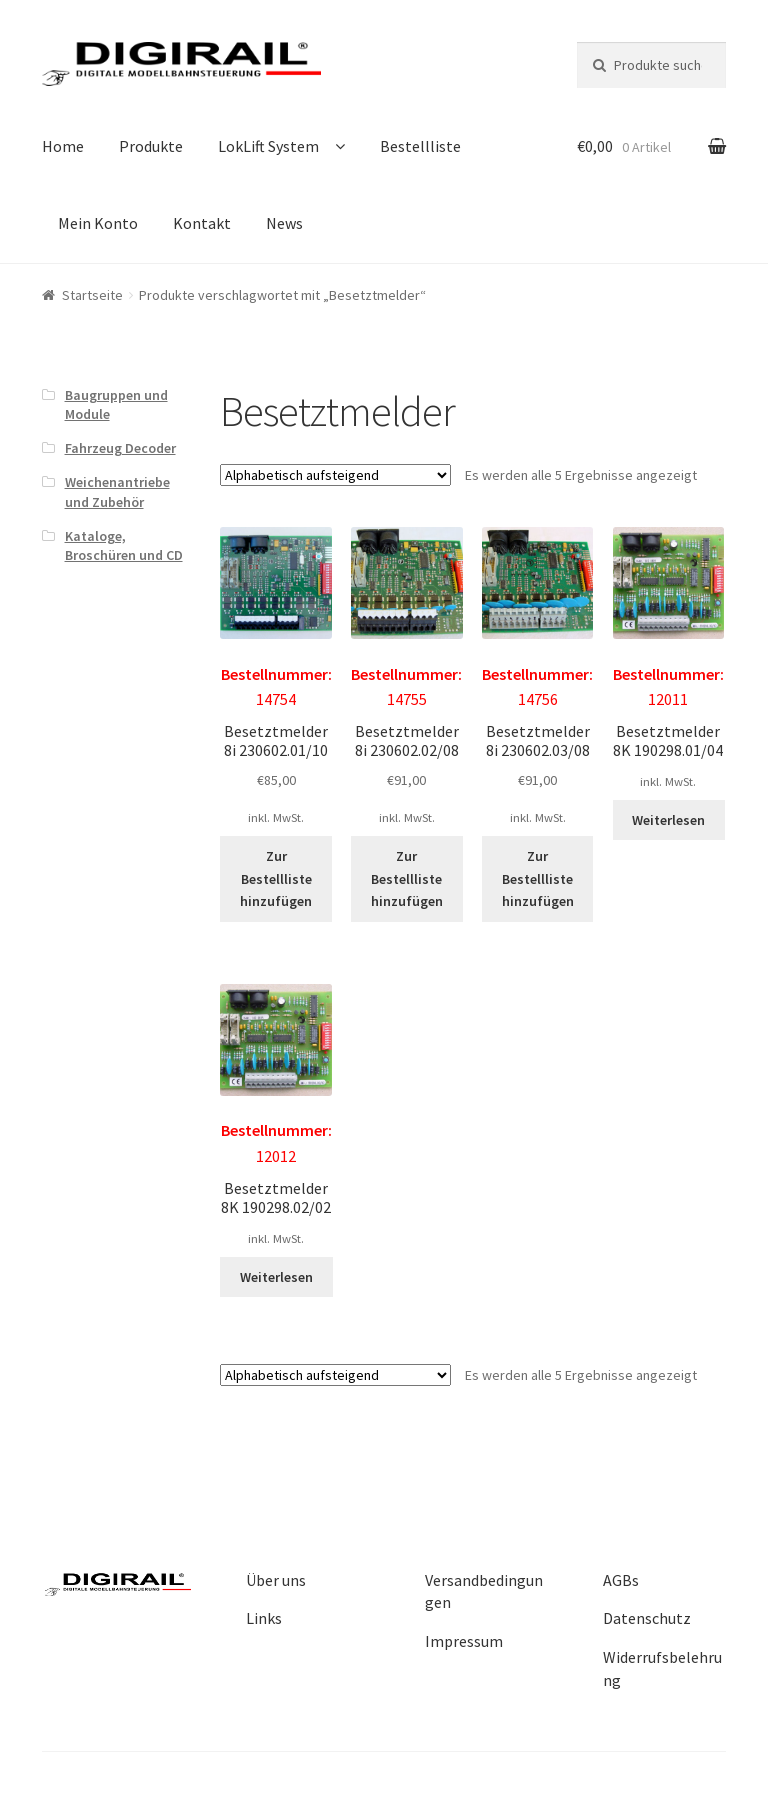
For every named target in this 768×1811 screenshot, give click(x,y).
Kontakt (202, 223)
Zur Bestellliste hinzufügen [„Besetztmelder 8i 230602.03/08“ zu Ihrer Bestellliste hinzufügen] (538, 878)
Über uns (276, 1580)
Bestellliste (420, 146)
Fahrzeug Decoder (120, 448)
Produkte (151, 146)
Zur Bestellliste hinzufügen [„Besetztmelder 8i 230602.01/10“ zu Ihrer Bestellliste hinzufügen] (276, 878)
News (284, 223)
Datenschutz (647, 1618)
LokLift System (268, 146)
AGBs (621, 1580)
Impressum (464, 1641)
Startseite (92, 295)
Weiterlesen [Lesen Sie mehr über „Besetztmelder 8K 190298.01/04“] (668, 820)
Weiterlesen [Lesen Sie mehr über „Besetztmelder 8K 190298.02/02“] (276, 1277)
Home (63, 146)
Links (264, 1618)
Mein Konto (98, 223)
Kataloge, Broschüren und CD (124, 546)
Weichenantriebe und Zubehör (117, 492)
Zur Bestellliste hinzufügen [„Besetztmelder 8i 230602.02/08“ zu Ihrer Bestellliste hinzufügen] (407, 878)
